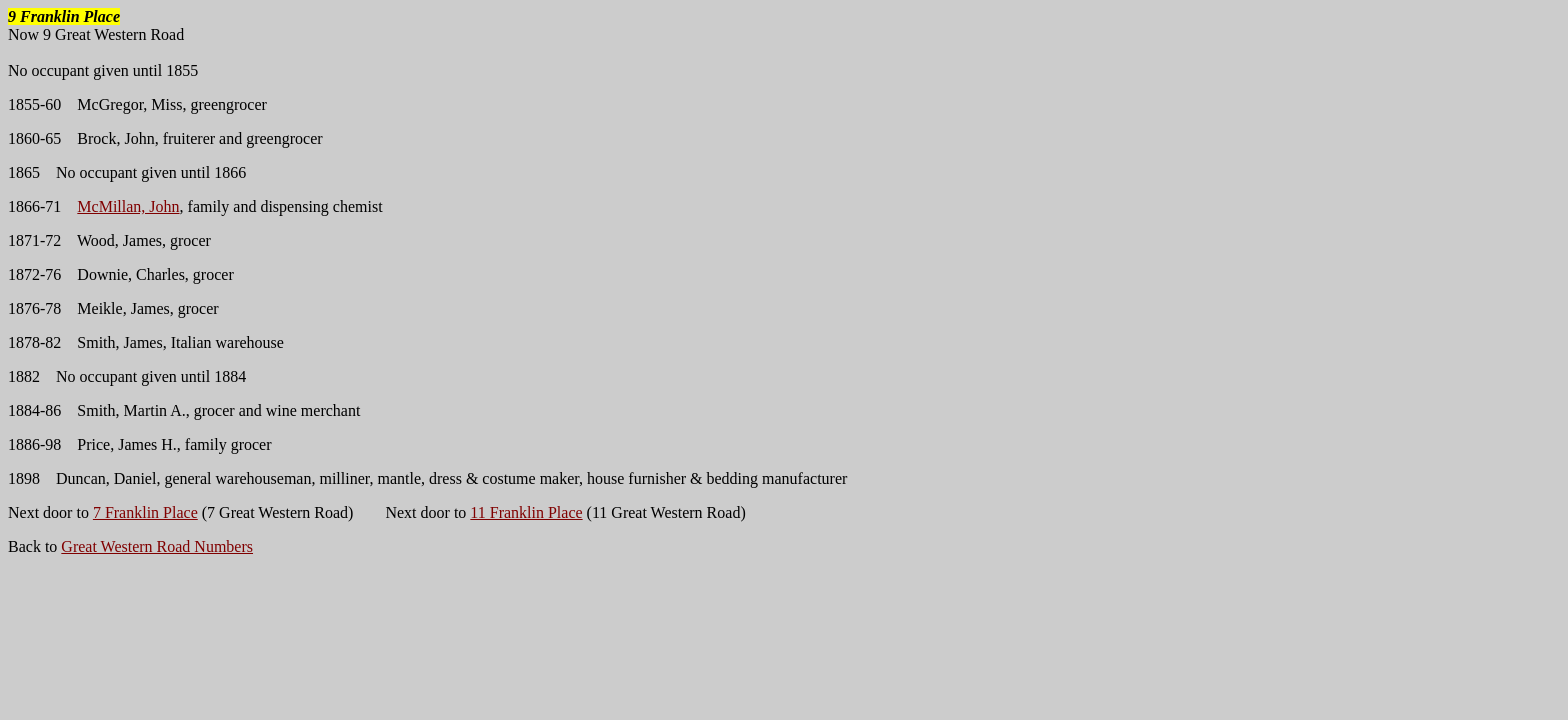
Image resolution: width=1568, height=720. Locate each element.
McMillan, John (128, 206)
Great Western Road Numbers (157, 546)
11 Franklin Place (526, 512)
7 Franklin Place (145, 512)
